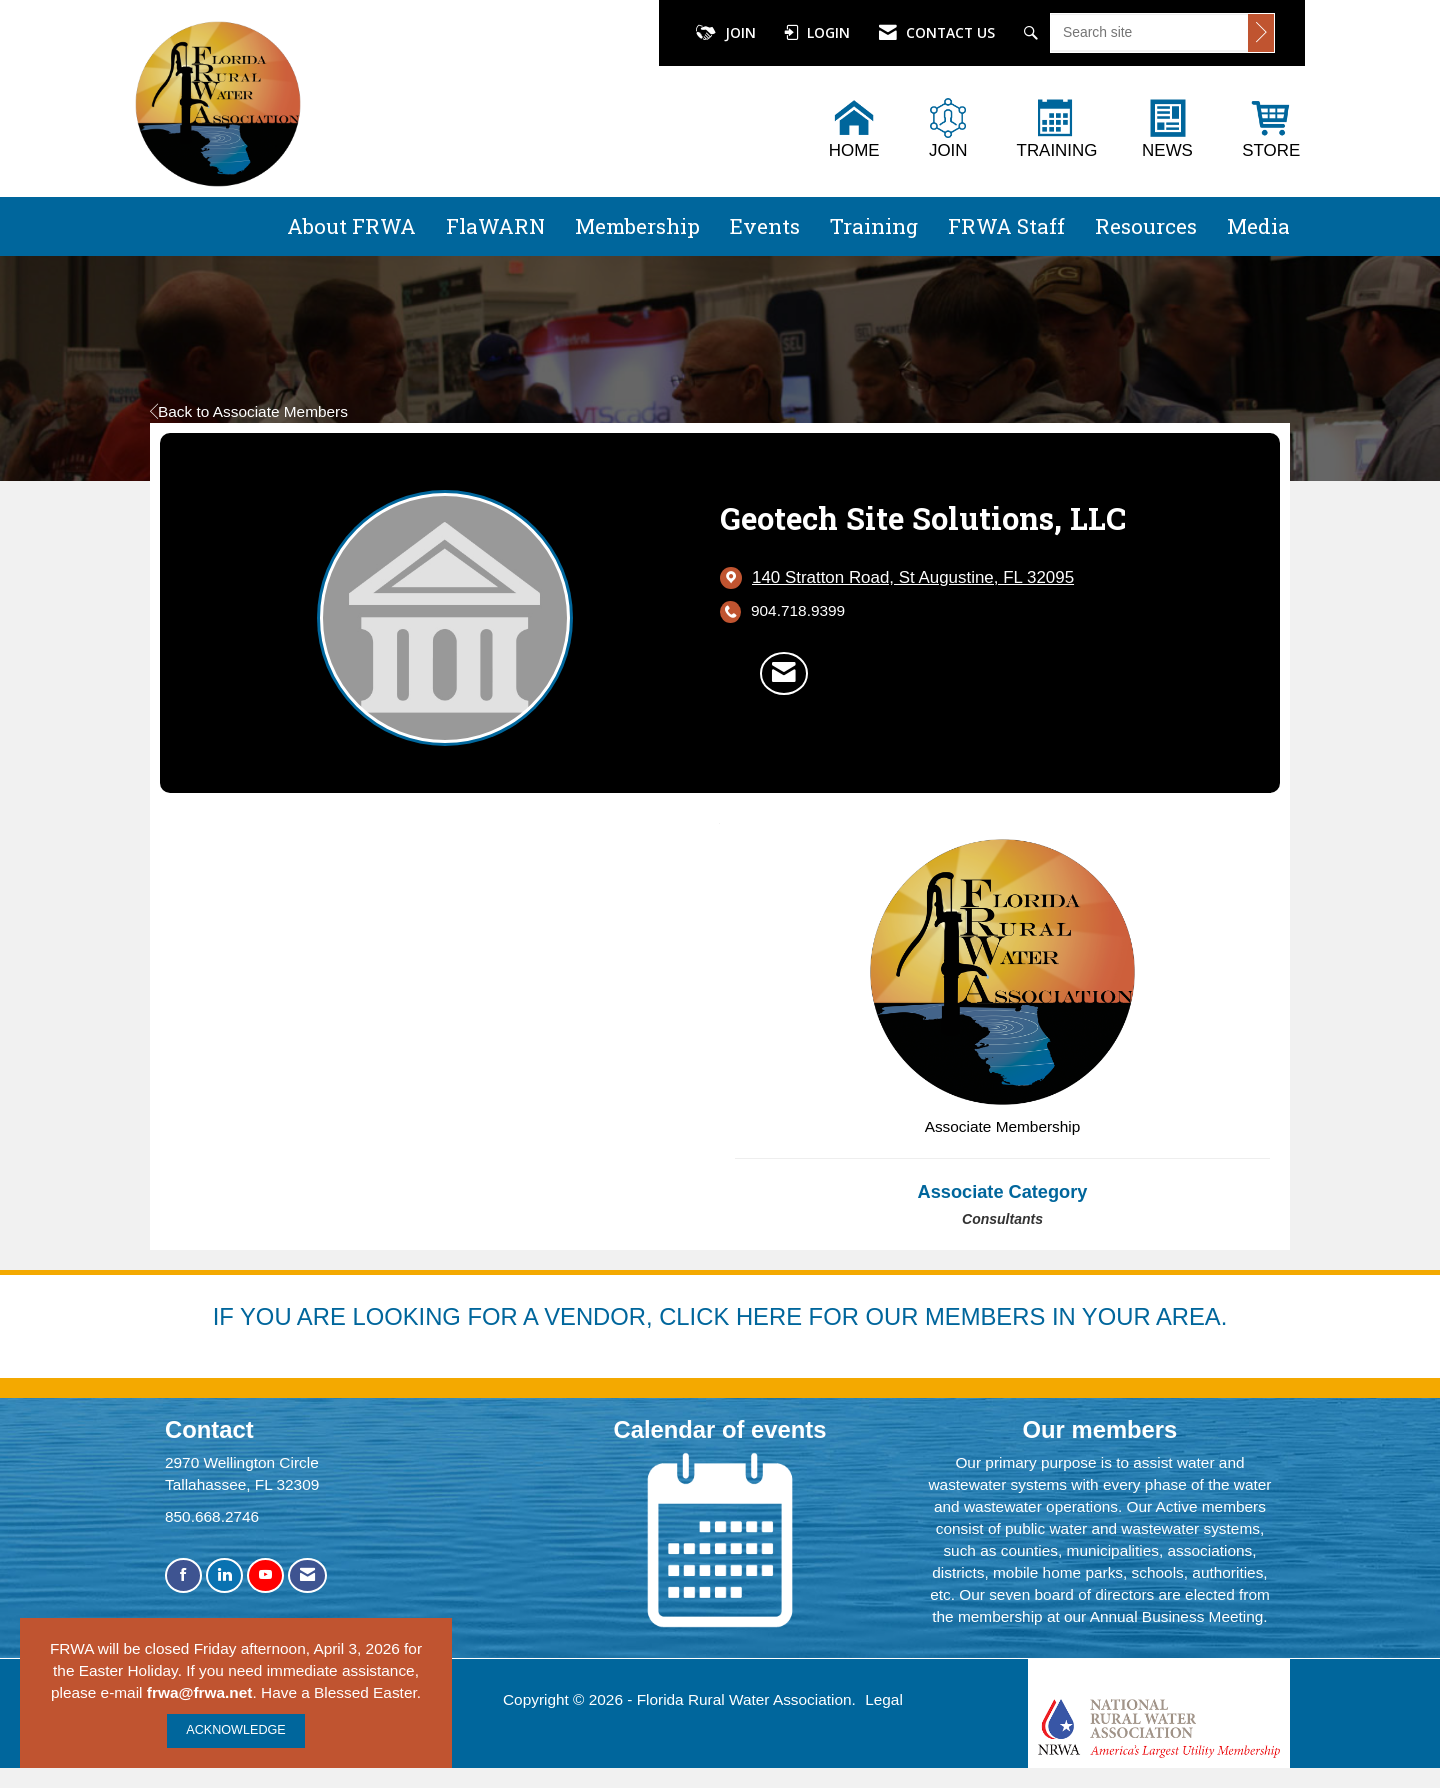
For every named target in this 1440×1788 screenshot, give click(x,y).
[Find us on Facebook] (183, 1575)
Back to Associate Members (249, 411)
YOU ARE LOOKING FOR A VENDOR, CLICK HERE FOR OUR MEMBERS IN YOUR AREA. (733, 1316)
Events (765, 226)
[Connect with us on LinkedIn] (224, 1575)
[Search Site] (1033, 33)
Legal (884, 1699)
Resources (1146, 226)
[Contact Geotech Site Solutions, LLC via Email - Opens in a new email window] (784, 673)
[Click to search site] (1261, 33)
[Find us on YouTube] (265, 1575)
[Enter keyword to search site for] (1149, 32)
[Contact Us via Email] (307, 1575)
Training (874, 226)
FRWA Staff (1006, 226)
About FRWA (351, 226)
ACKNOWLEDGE (235, 1730)
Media (1258, 226)
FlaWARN (495, 226)
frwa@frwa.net (200, 1692)
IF (226, 1316)
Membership (637, 226)
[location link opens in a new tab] (913, 578)
